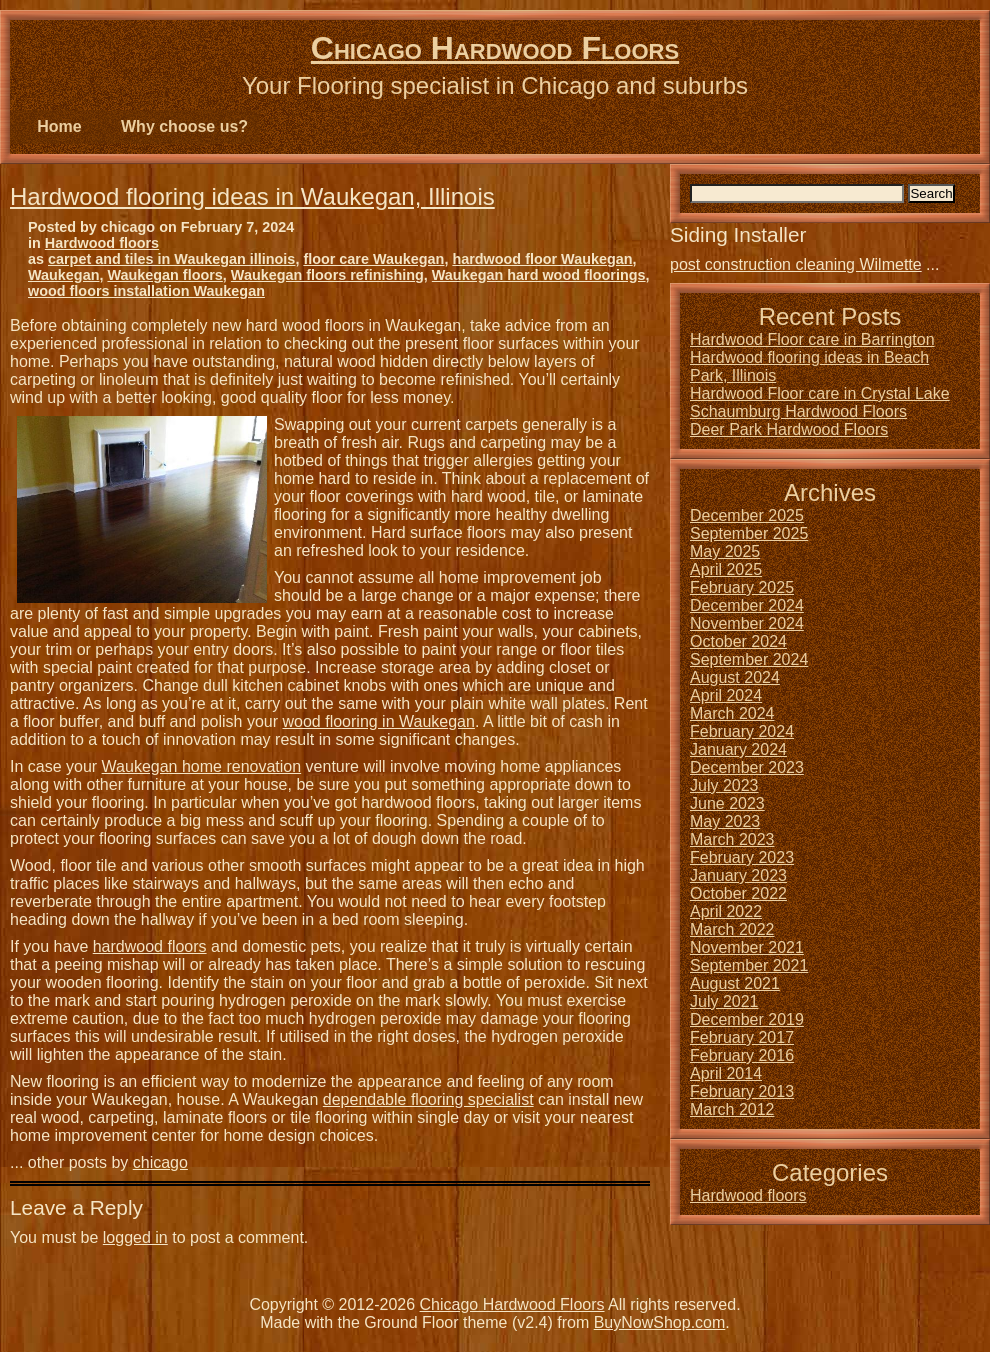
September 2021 (749, 965)
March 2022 (732, 929)
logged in (135, 1237)
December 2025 (747, 515)
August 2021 (735, 983)
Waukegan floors (164, 275)
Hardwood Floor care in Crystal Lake (820, 393)
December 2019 (747, 1019)
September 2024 (749, 659)
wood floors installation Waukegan (146, 291)
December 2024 (747, 605)
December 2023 (747, 767)
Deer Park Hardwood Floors (789, 429)
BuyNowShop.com (660, 1322)
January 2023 (738, 875)
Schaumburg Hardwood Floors (798, 411)
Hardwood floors (102, 243)
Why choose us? (184, 126)
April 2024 (726, 695)
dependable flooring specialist (428, 1099)
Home (59, 126)
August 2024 (735, 677)
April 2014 (726, 1073)
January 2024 (738, 749)
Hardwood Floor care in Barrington (812, 339)
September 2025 (749, 533)
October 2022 (738, 893)
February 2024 (742, 731)
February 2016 (742, 1055)
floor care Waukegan (373, 259)
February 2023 (742, 857)
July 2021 (724, 1001)
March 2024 (732, 713)
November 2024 (747, 623)
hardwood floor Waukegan (542, 259)
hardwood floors (150, 946)
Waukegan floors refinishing (327, 275)
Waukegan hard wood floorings (539, 275)
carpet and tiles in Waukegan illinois (171, 259)
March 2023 (732, 839)
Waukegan (63, 275)
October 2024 (738, 641)
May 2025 (725, 551)
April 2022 (726, 911)
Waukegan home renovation (202, 766)
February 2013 (742, 1091)
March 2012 (732, 1109)
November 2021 (747, 947)
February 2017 (742, 1037)
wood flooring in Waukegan (379, 721)
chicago (160, 1162)
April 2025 (726, 569)
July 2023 (724, 785)
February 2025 (742, 587)
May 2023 (725, 821)
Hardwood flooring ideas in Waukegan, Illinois (252, 196)
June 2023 (727, 803)
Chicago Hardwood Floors (495, 48)
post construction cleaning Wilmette (796, 264)
